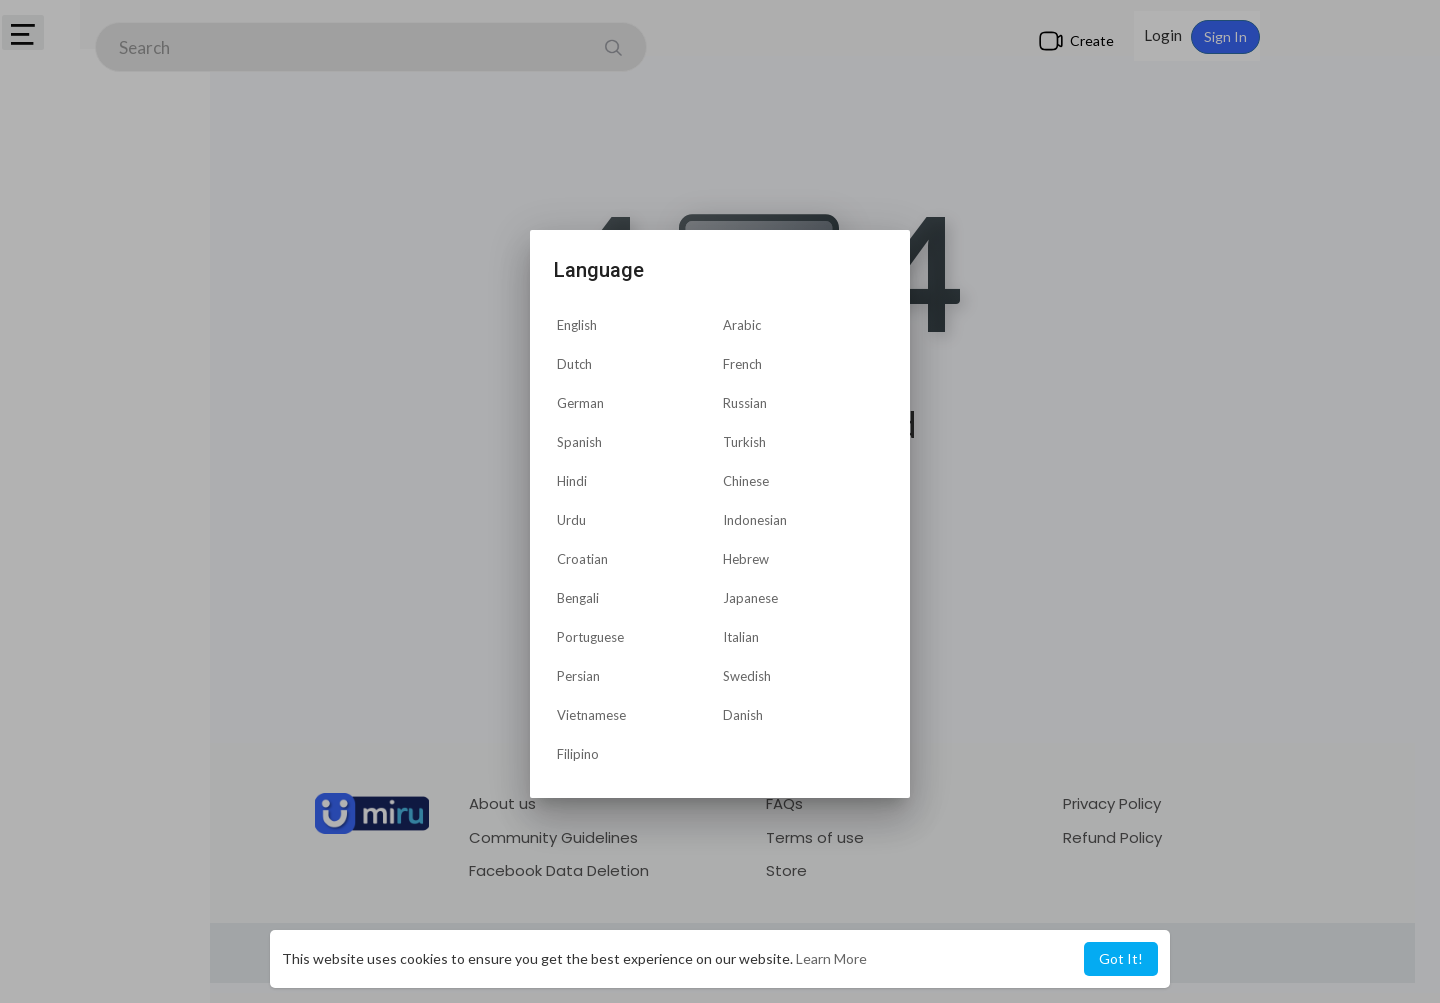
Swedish (747, 676)
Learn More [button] (831, 958)
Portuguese (590, 637)
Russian (745, 403)
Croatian (582, 559)
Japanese (750, 598)
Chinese (746, 481)
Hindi (572, 481)
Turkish (744, 442)
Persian (578, 676)
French (742, 364)
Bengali (578, 598)
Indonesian (755, 520)
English (577, 325)
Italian (741, 637)
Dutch (574, 364)
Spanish (579, 442)
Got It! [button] (1121, 958)
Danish (743, 715)
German (580, 403)
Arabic (742, 325)
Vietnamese (591, 715)
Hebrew (746, 559)
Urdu (571, 520)
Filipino (578, 754)
